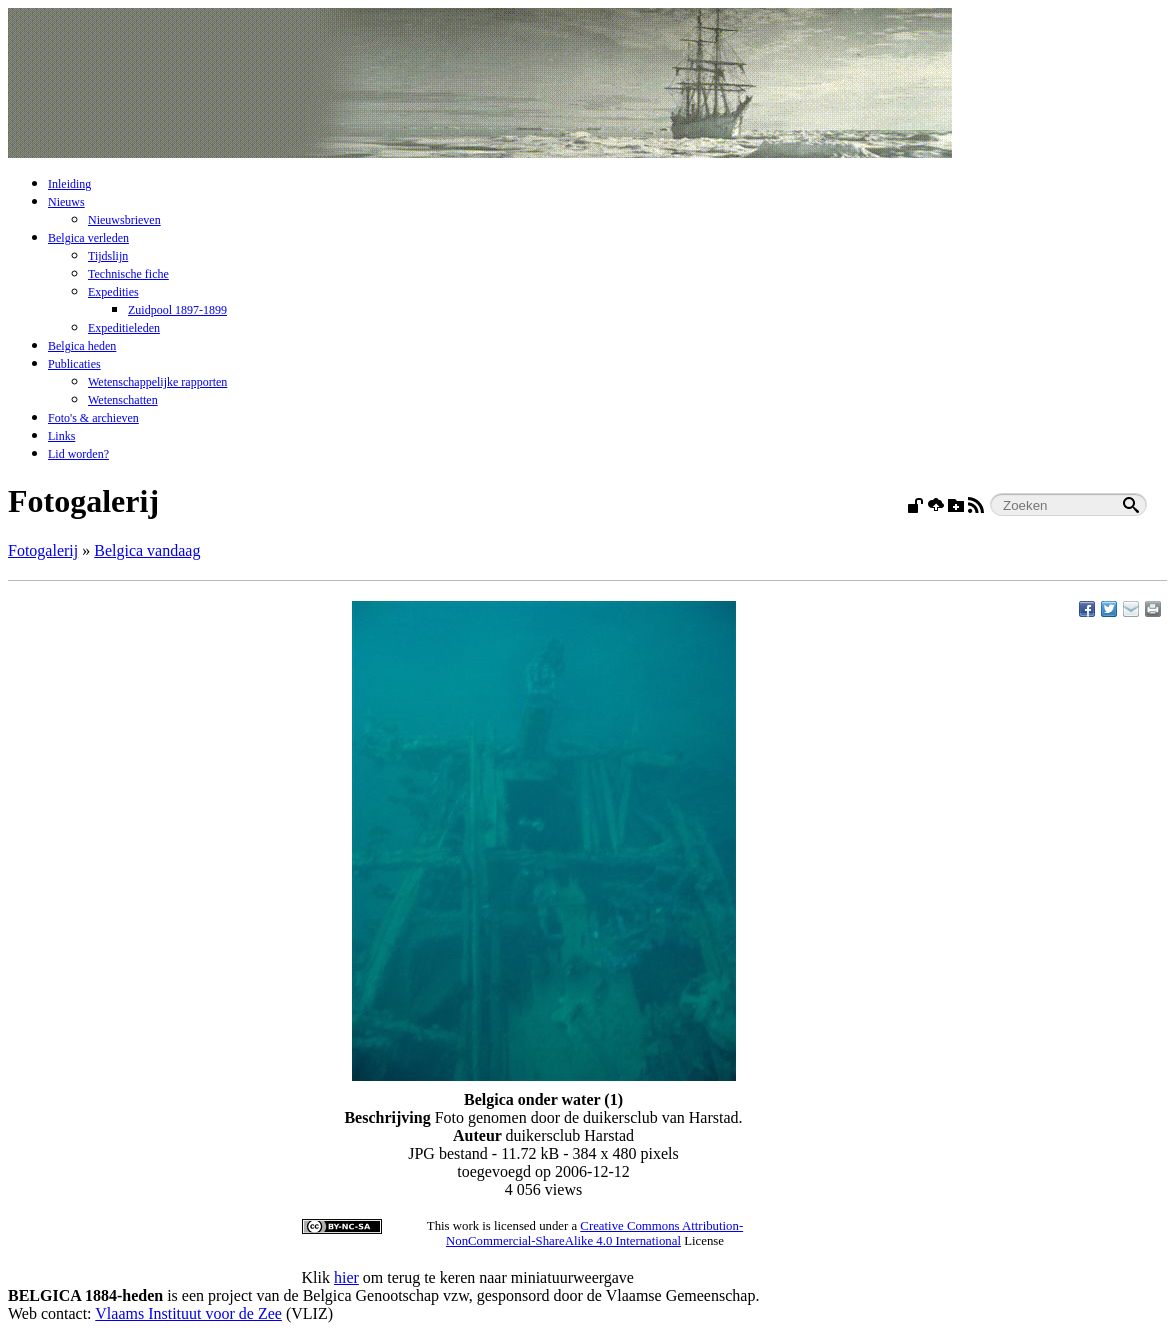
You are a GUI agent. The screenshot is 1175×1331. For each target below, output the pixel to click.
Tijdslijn (108, 256)
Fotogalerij (43, 550)
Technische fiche (128, 274)
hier (346, 1277)
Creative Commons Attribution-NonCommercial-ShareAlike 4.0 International (594, 1233)
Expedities (113, 292)
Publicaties (74, 364)
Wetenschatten (123, 400)
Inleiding (69, 184)
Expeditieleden (124, 328)
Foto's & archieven (93, 418)
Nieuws (66, 202)
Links (61, 436)
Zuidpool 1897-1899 (177, 310)
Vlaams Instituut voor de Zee (188, 1313)
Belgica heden (82, 346)
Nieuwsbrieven (124, 220)
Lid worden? (78, 454)
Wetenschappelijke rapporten (157, 382)
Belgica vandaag (147, 550)
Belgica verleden (88, 238)
